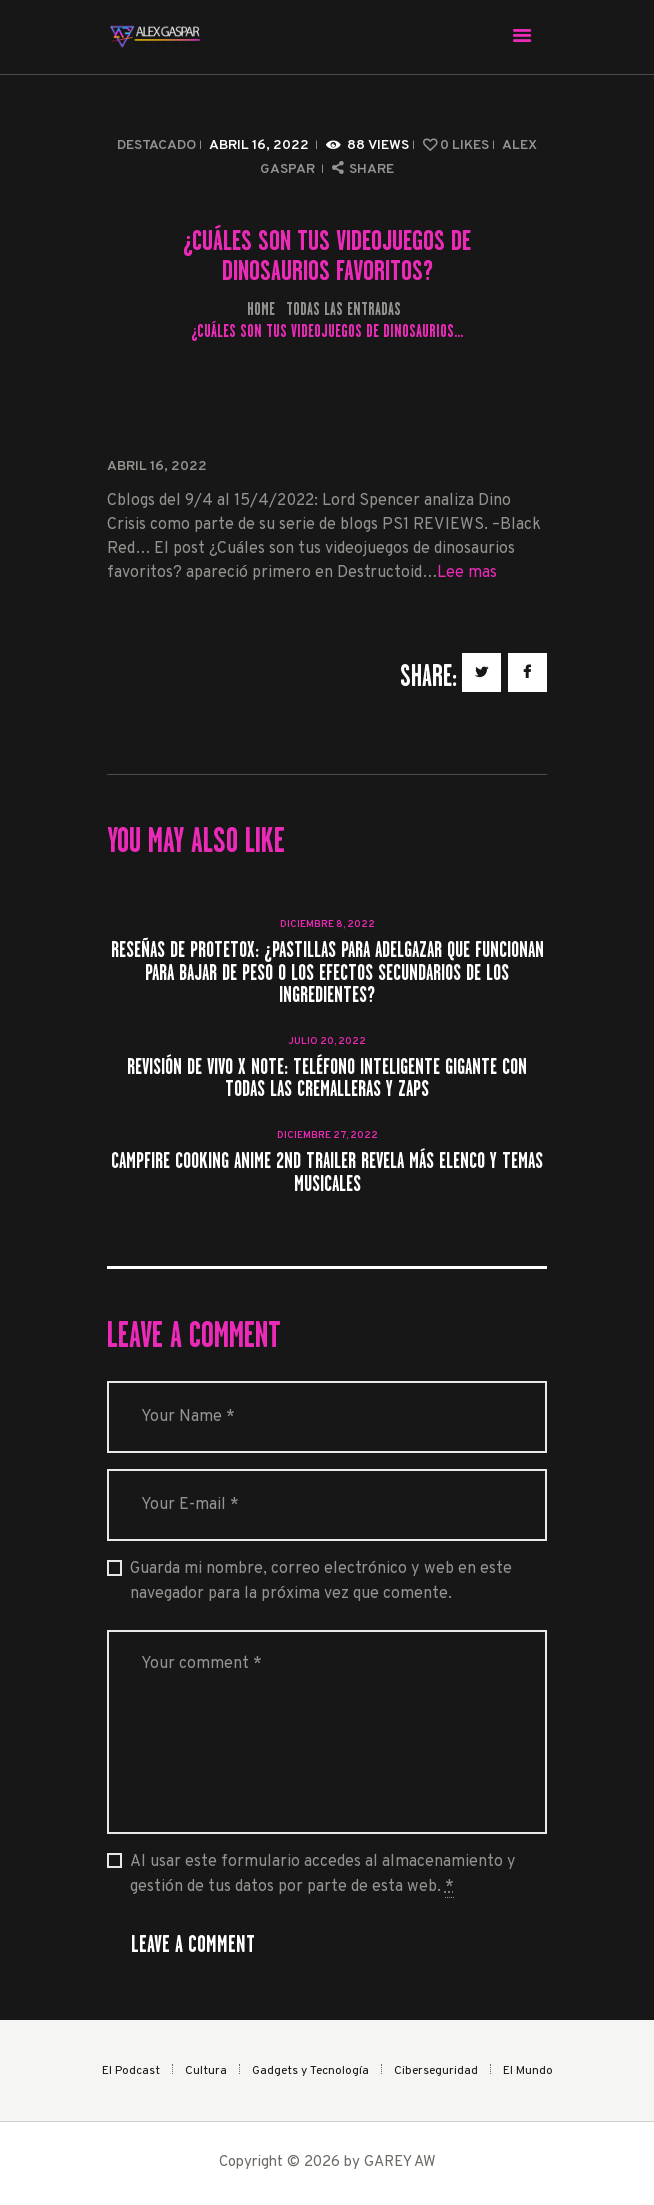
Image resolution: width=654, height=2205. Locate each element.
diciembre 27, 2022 (327, 1135)
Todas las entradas (343, 309)
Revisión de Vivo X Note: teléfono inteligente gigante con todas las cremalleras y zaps (327, 1078)
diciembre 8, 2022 (327, 924)
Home (261, 309)
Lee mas (467, 573)
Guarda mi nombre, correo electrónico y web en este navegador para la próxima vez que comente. (321, 1581)
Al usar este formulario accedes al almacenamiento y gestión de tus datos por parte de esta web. (323, 1874)
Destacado (156, 145)
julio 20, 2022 (327, 1041)
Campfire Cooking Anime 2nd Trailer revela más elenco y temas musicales (327, 1172)
